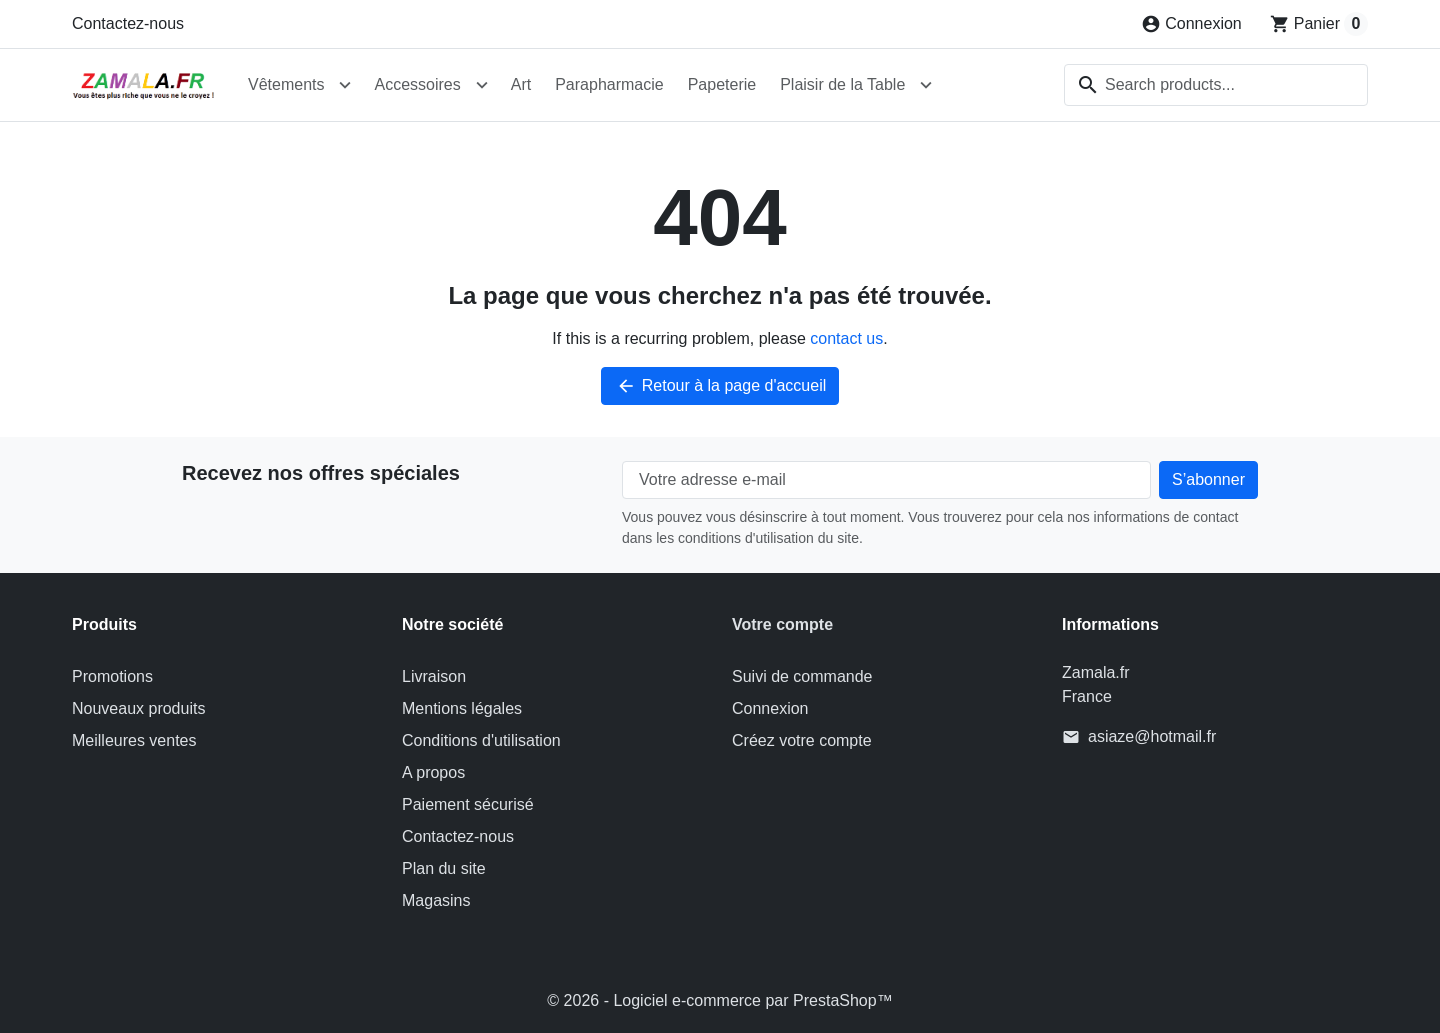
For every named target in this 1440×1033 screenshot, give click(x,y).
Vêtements (286, 84)
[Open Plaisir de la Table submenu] (926, 85)
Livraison (434, 676)
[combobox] (1216, 85)
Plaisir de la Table (842, 84)
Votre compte (782, 624)
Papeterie (722, 84)
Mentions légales (462, 708)
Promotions (112, 676)
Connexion (770, 708)
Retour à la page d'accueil (720, 386)
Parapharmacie (609, 84)
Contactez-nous (128, 23)
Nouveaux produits (138, 708)
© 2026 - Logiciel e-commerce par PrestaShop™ (719, 1000)
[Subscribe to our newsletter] (1208, 480)
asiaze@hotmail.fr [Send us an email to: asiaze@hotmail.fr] (1152, 736)
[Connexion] (1191, 24)
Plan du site (444, 868)
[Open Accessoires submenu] (482, 85)
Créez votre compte (802, 740)
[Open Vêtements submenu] (345, 85)
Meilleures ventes (134, 740)
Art (521, 84)
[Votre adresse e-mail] (886, 480)
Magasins (436, 900)
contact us (846, 338)
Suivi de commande (802, 676)
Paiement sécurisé (468, 804)
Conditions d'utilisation (481, 740)
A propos (433, 772)
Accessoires (417, 84)
